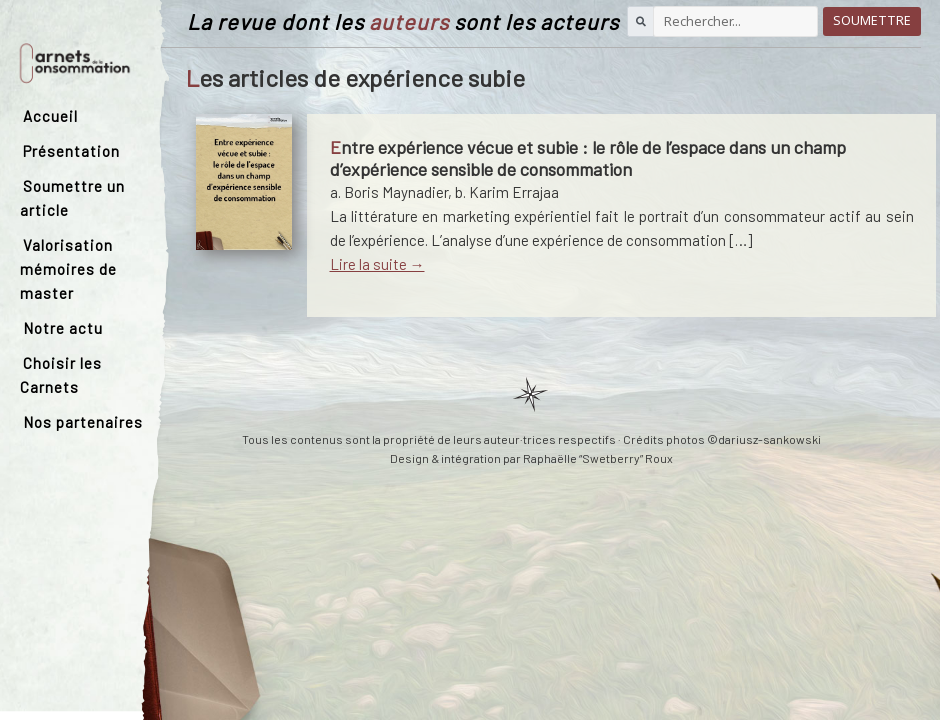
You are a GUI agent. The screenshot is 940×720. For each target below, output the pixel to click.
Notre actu (63, 328)
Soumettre (872, 20)
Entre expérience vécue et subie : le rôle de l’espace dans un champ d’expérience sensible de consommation (588, 158)
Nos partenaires (83, 422)
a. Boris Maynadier (389, 192)
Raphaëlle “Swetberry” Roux (598, 458)
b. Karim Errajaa (507, 192)
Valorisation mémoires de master (68, 269)
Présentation (71, 151)
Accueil (50, 116)
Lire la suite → (377, 264)
